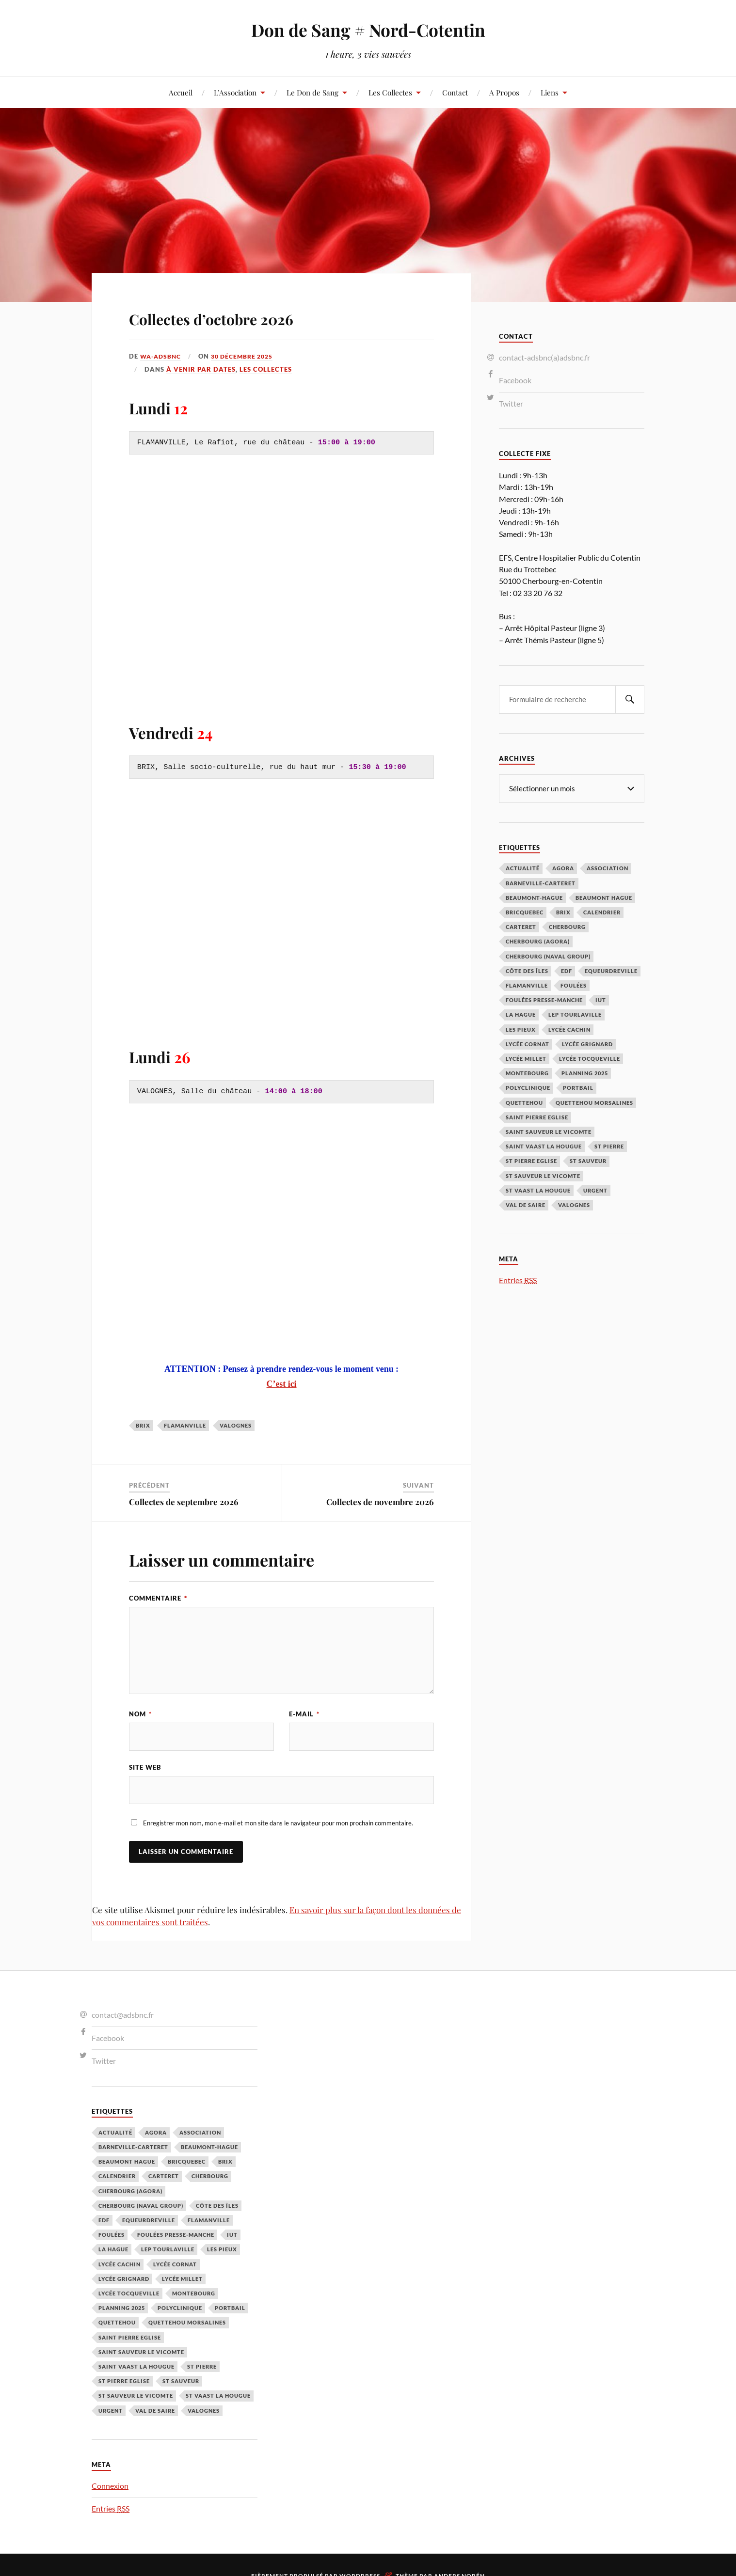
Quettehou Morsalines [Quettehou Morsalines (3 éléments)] (594, 1102)
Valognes (236, 1425)
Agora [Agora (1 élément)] (563, 867)
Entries (518, 1279)
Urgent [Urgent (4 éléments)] (595, 1190)
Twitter (511, 403)
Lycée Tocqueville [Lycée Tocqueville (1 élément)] (589, 1058)
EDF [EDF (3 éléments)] (566, 970)
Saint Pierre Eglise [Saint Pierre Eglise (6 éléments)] (537, 1117)
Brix (143, 1425)
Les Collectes (390, 92)
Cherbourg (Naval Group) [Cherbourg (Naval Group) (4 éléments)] (548, 956)
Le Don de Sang (312, 92)
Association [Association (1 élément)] (607, 867)
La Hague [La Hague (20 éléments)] (521, 1014)
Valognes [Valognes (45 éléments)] (574, 1204)
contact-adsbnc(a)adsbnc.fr (544, 357)
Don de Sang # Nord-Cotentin (368, 29)
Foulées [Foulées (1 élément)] (573, 985)
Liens (550, 92)
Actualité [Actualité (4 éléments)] (523, 867)
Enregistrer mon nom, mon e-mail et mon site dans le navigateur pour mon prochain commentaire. (278, 1825)
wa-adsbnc (162, 356)
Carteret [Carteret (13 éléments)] (521, 926)
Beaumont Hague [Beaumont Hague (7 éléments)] (604, 897)
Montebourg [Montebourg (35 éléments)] (527, 1072)
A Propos (504, 92)
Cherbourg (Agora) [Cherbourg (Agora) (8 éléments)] (538, 941)
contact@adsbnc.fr (123, 2016)
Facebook (515, 380)
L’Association (235, 92)
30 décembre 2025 (248, 356)
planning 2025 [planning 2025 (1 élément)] (584, 1072)
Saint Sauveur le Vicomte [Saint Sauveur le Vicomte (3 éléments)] (549, 1131)
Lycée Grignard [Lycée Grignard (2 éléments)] (587, 1043)
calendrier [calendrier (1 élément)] (602, 912)
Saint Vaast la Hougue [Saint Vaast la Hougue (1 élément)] (544, 1146)
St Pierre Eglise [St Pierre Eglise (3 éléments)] (531, 1160)
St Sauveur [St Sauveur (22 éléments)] (588, 1160)
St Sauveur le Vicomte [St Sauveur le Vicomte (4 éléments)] (543, 1175)
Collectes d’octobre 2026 (249, 316)
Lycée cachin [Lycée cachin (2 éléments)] (569, 1029)
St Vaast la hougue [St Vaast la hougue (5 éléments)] (538, 1190)
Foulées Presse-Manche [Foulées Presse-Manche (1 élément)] (544, 999)
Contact (455, 92)
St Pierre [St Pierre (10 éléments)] (609, 1146)
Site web (145, 1768)
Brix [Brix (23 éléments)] (563, 912)
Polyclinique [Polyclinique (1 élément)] (528, 1087)
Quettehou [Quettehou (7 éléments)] (524, 1102)
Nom (140, 1714)
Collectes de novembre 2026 (380, 1501)
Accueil (180, 92)
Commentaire (158, 1598)
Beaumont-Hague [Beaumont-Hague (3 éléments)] (534, 897)
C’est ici (282, 1384)
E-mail (304, 1714)
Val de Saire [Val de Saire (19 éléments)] (525, 1204)
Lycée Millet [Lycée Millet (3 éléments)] (526, 1058)
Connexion (110, 2487)
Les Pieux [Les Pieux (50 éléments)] (521, 1029)
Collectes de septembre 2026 (184, 1501)
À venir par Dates (201, 369)
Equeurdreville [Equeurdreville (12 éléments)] (611, 970)
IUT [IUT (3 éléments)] (600, 999)
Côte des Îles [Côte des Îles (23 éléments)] (527, 970)
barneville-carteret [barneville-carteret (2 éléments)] (541, 883)
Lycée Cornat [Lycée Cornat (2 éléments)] (527, 1043)
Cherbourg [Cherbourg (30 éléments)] (567, 926)
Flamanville (185, 1425)
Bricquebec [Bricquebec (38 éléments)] (525, 912)
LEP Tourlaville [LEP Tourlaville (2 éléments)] (575, 1014)
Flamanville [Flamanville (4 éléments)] (527, 985)
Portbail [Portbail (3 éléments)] (578, 1087)
